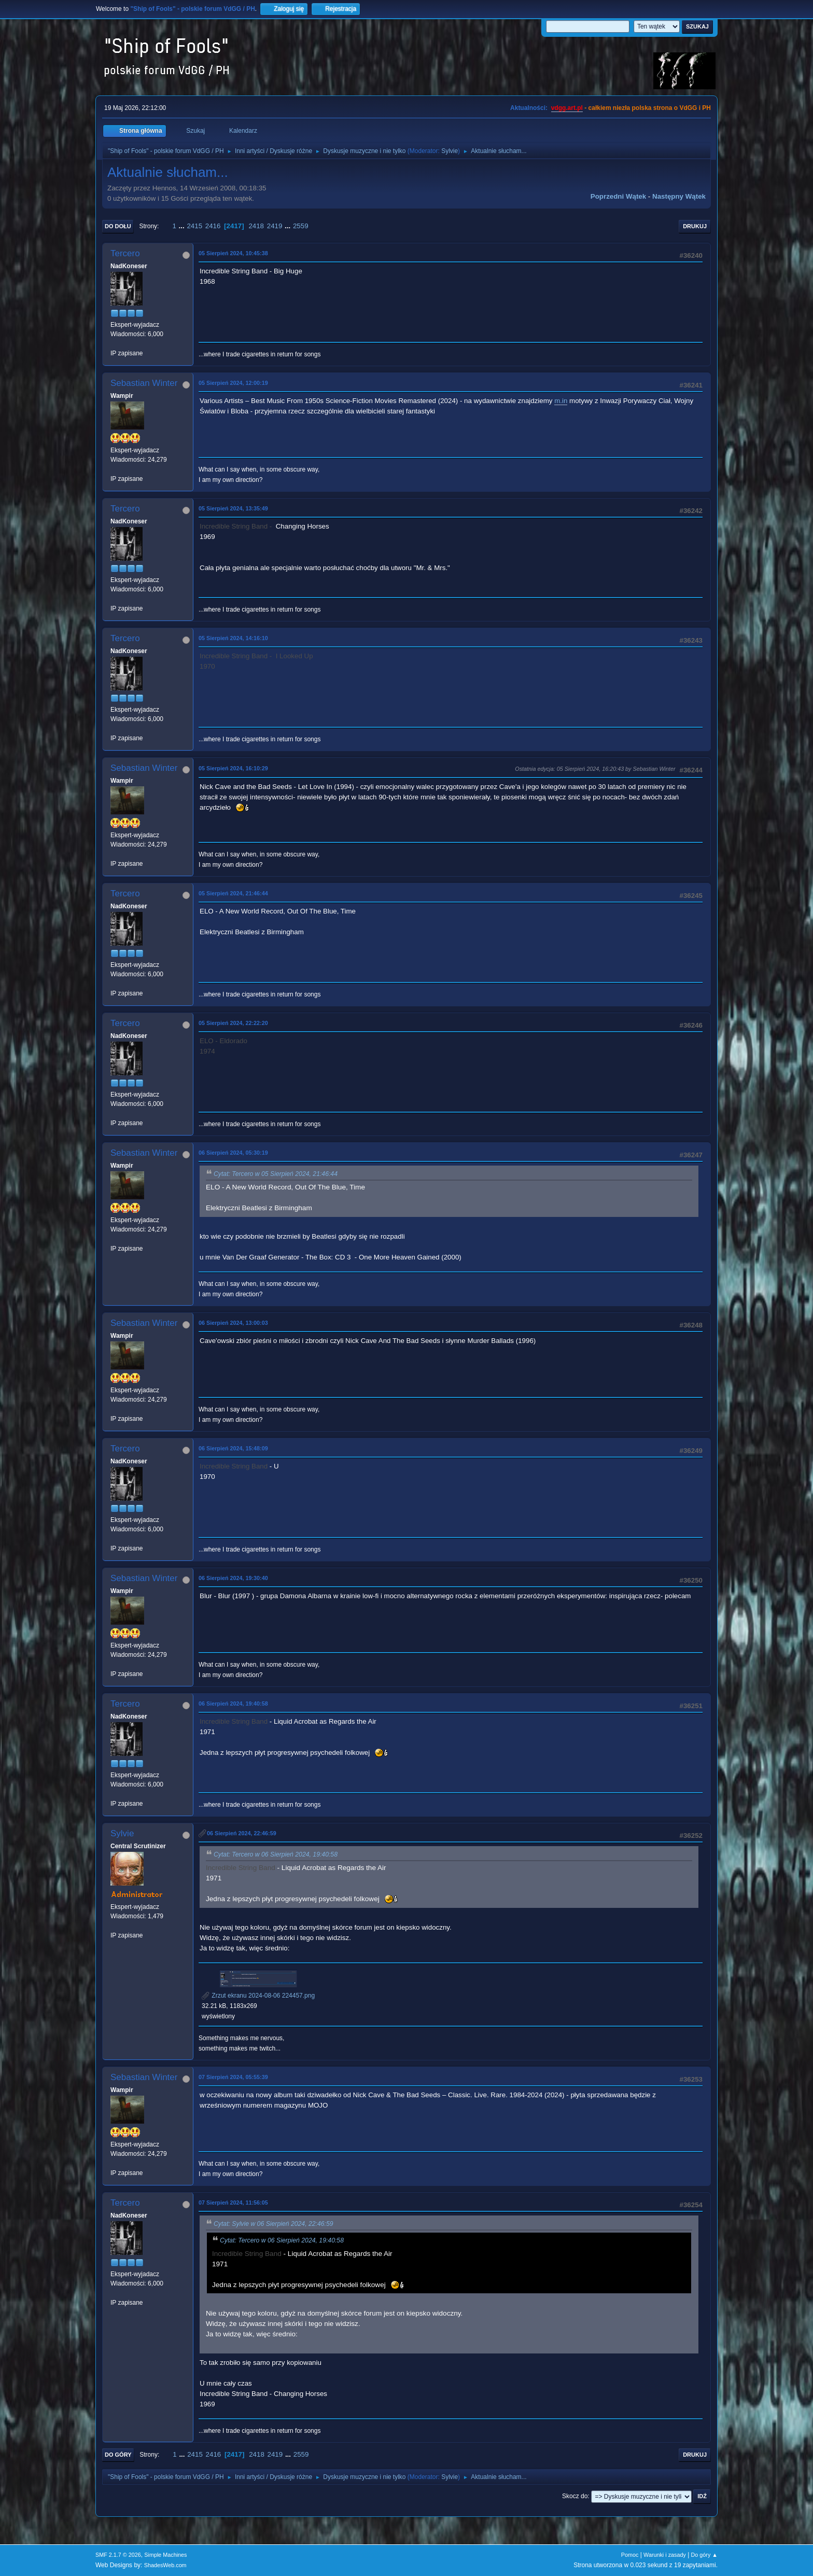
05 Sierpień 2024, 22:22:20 (233, 1023)
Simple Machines (165, 2555)
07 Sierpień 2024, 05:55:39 (233, 2077)
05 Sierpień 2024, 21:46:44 (233, 893)
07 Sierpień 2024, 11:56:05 (233, 2202)
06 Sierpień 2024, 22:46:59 (241, 1833)
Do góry (118, 2455)
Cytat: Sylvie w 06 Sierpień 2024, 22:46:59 (273, 2223)
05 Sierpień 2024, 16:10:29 (233, 768)
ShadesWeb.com (165, 2565)
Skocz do (574, 2496)
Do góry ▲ (704, 2555)
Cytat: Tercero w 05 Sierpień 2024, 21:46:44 (276, 1174)
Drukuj (695, 226)
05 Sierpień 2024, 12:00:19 (233, 383)
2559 (301, 226)
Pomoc (630, 2555)
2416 (213, 226)
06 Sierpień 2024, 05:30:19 (233, 1152)
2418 (256, 226)
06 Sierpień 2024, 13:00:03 (233, 1323)
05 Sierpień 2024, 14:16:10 (233, 638)
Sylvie (449, 151)
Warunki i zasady (664, 2555)
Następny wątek (679, 196)
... (183, 226)
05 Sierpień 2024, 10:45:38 (233, 253)
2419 (275, 226)
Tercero (125, 253)
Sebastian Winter (143, 383)
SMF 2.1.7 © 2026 (118, 2555)
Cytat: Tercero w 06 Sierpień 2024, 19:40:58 (276, 1854)
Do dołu (118, 226)
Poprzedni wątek (618, 196)
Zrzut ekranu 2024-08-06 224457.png (258, 1995)
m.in (560, 401)
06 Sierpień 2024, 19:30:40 (233, 1578)
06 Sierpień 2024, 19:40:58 (233, 1703)
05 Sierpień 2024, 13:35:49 (233, 508)
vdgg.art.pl (567, 108)
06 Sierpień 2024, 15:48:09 (233, 1448)
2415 (194, 226)
